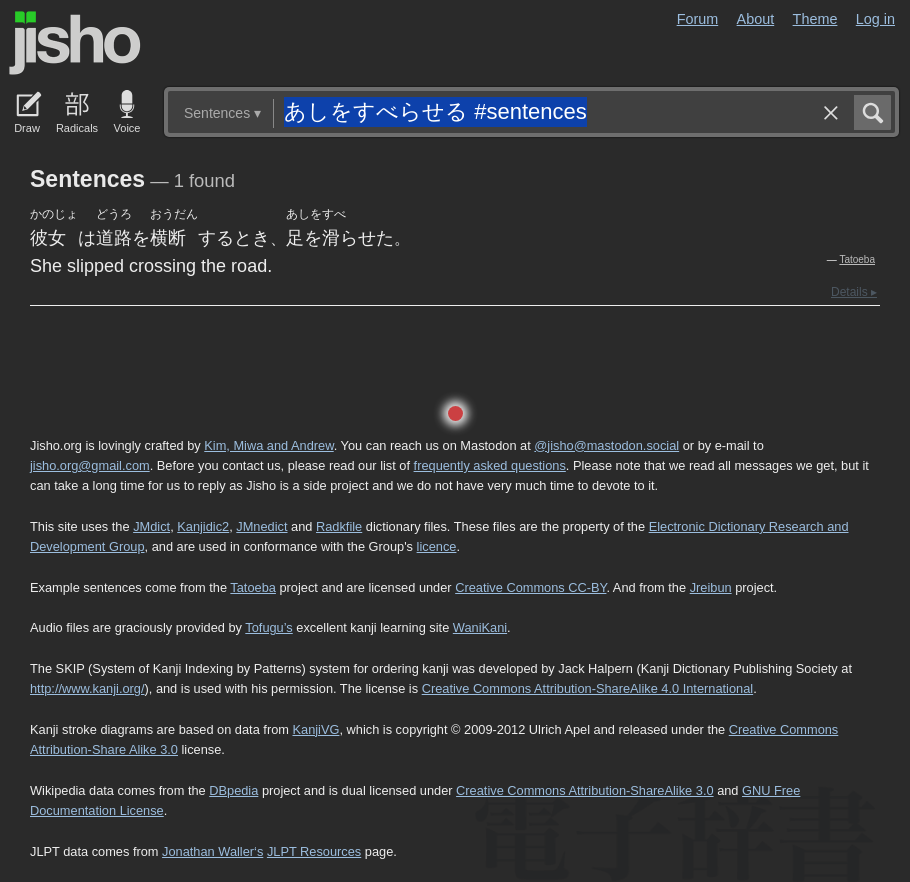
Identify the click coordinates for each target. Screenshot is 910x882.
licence (437, 546)
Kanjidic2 (203, 526)
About (756, 19)
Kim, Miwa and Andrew (268, 445)
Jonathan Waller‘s (212, 851)
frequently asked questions (490, 465)
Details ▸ (854, 292)
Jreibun (711, 587)
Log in (875, 19)
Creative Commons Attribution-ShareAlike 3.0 (584, 790)
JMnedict (261, 526)
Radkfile (339, 526)
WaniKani (480, 627)
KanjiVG (315, 729)
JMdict (151, 526)
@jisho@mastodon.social (606, 445)
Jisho (75, 43)
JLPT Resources (314, 851)
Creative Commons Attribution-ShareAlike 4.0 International (587, 688)
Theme (815, 19)
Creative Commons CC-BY (530, 587)
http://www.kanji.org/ (87, 688)
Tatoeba (857, 259)
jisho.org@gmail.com (90, 465)
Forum (698, 19)
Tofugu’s (268, 627)
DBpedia (233, 790)
